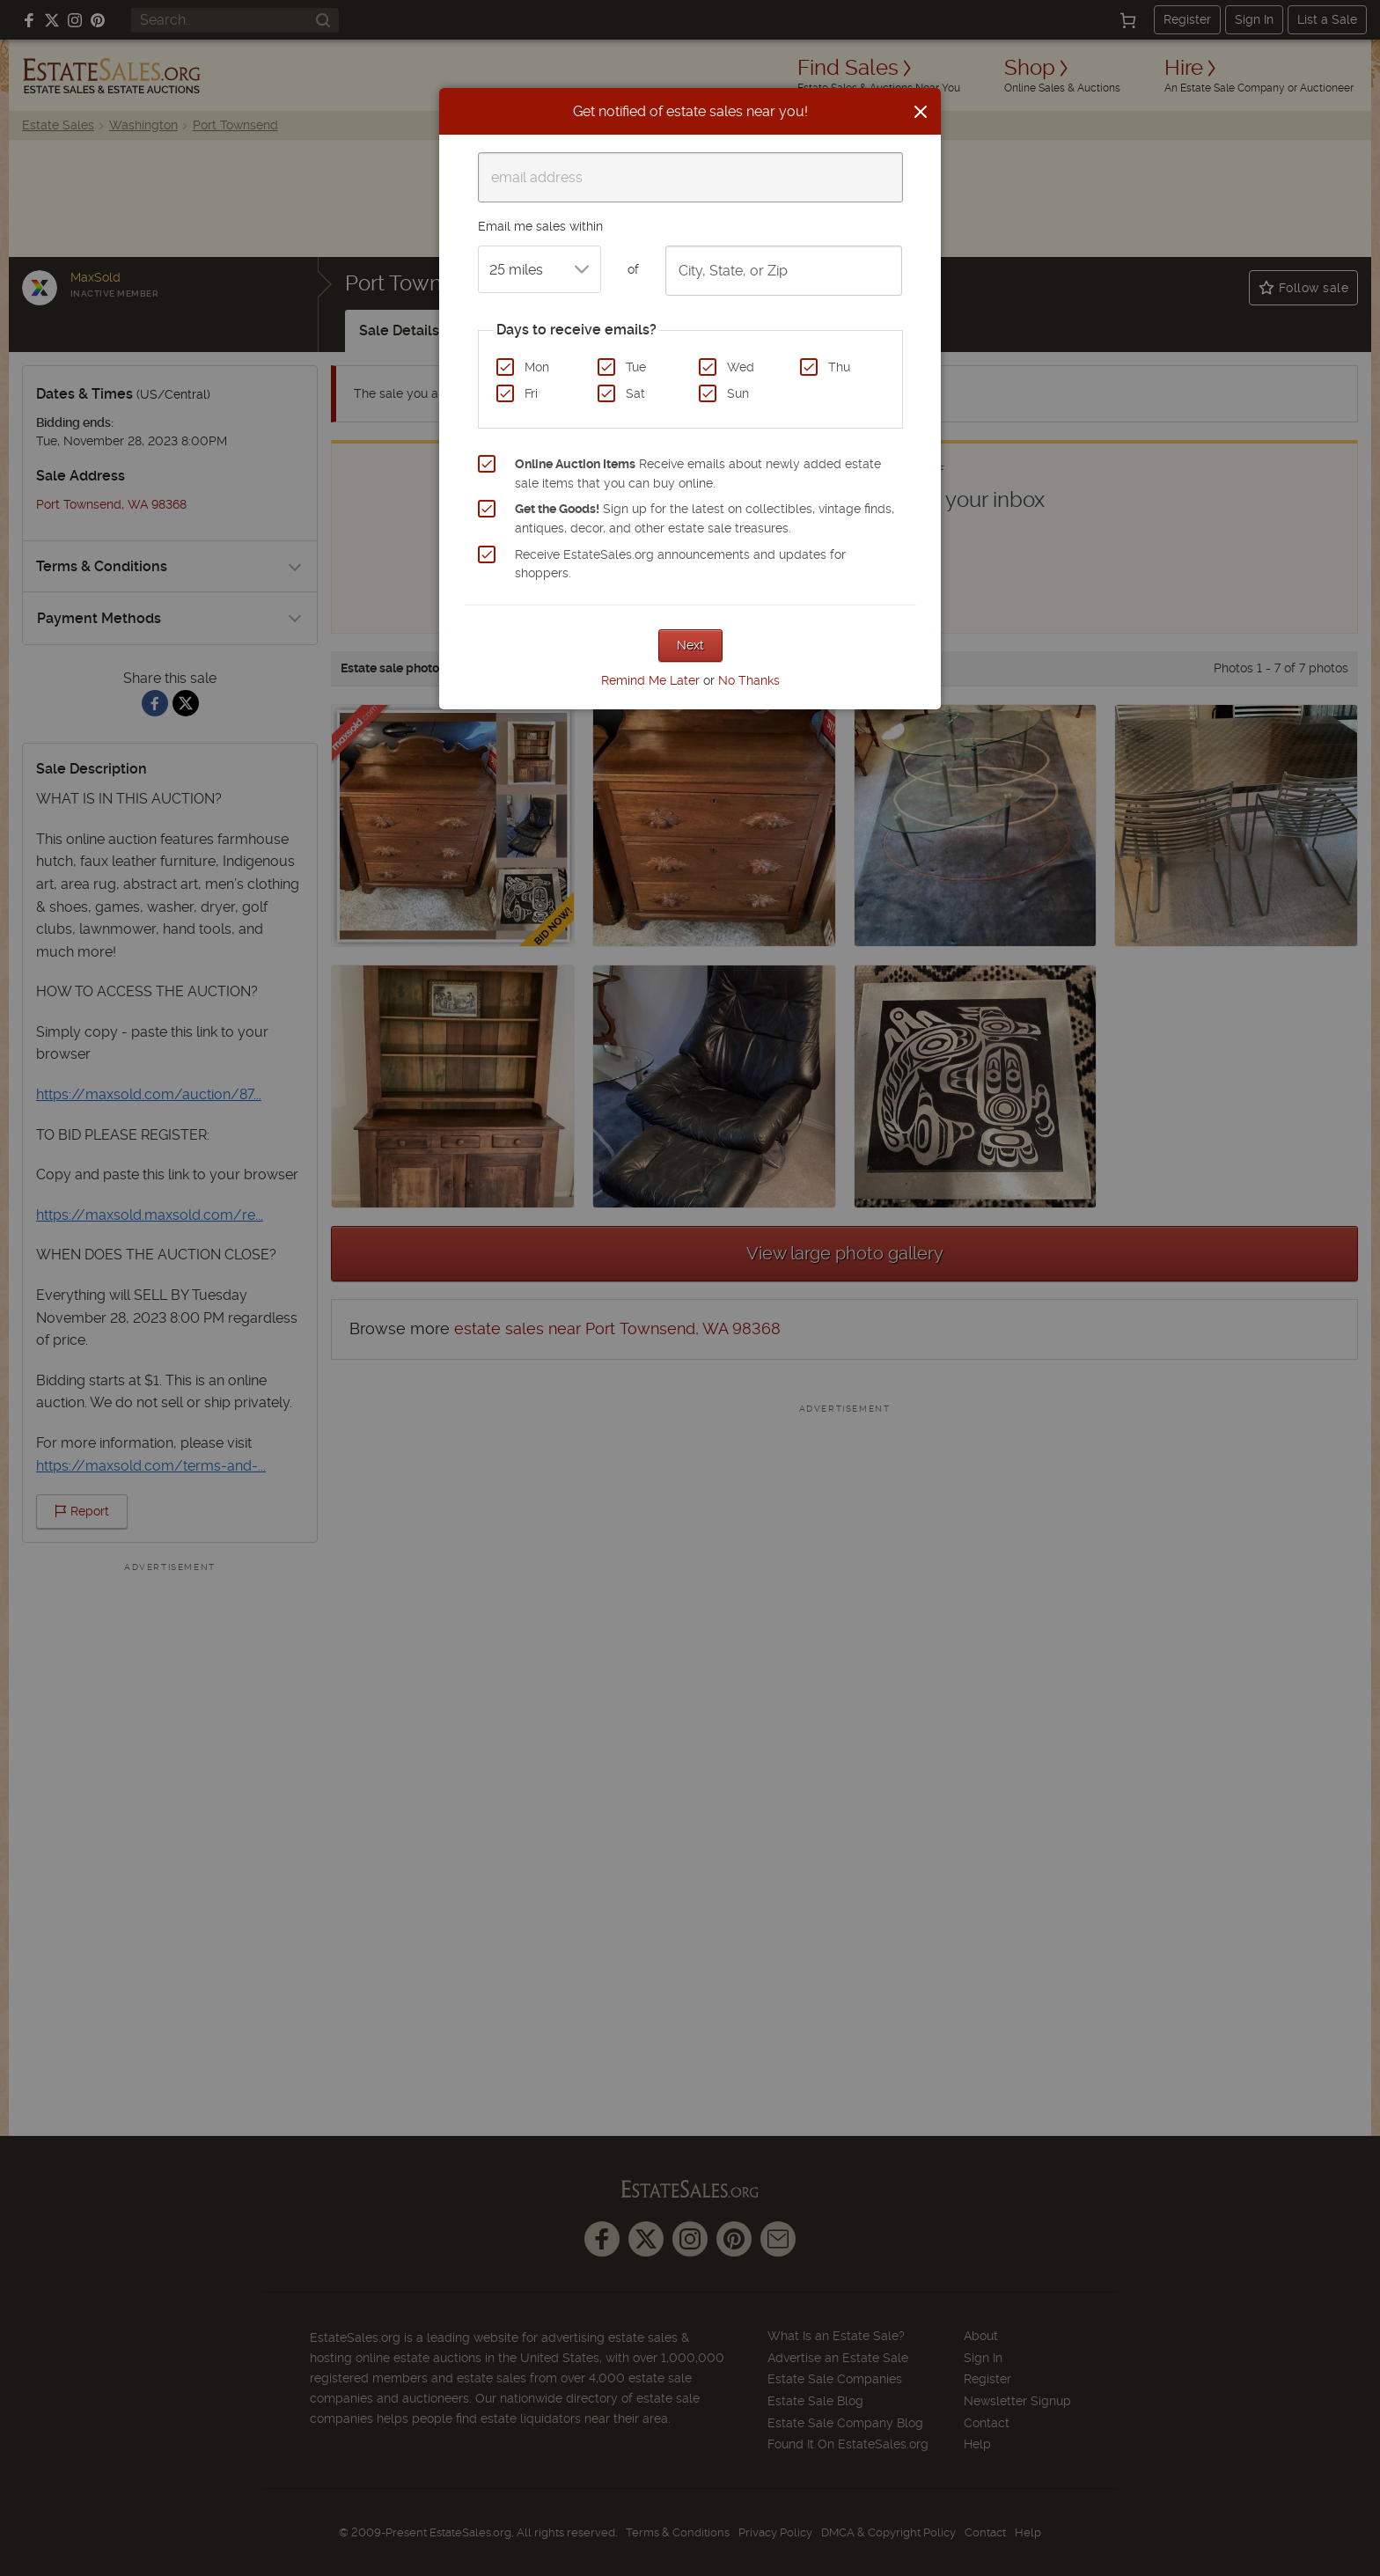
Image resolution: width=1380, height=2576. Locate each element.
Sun (738, 393)
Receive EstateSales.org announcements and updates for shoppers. (680, 564)
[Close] (921, 111)
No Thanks (749, 680)
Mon (537, 367)
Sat (635, 393)
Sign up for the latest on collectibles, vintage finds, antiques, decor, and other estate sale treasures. (704, 518)
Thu (839, 367)
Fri (531, 393)
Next (690, 645)
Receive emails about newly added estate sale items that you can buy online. (698, 473)
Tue (636, 367)
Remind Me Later (650, 680)
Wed (740, 367)
